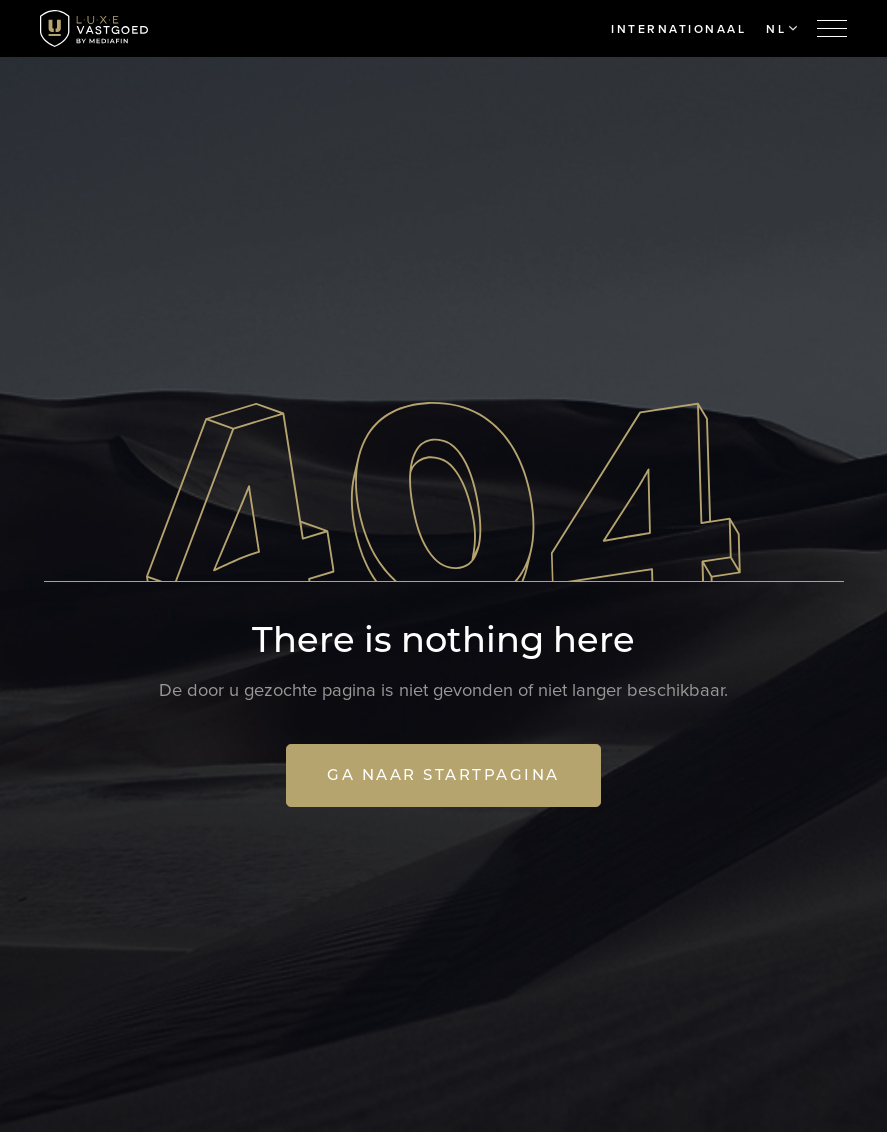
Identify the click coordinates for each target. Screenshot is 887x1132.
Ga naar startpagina (443, 774)
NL (781, 29)
